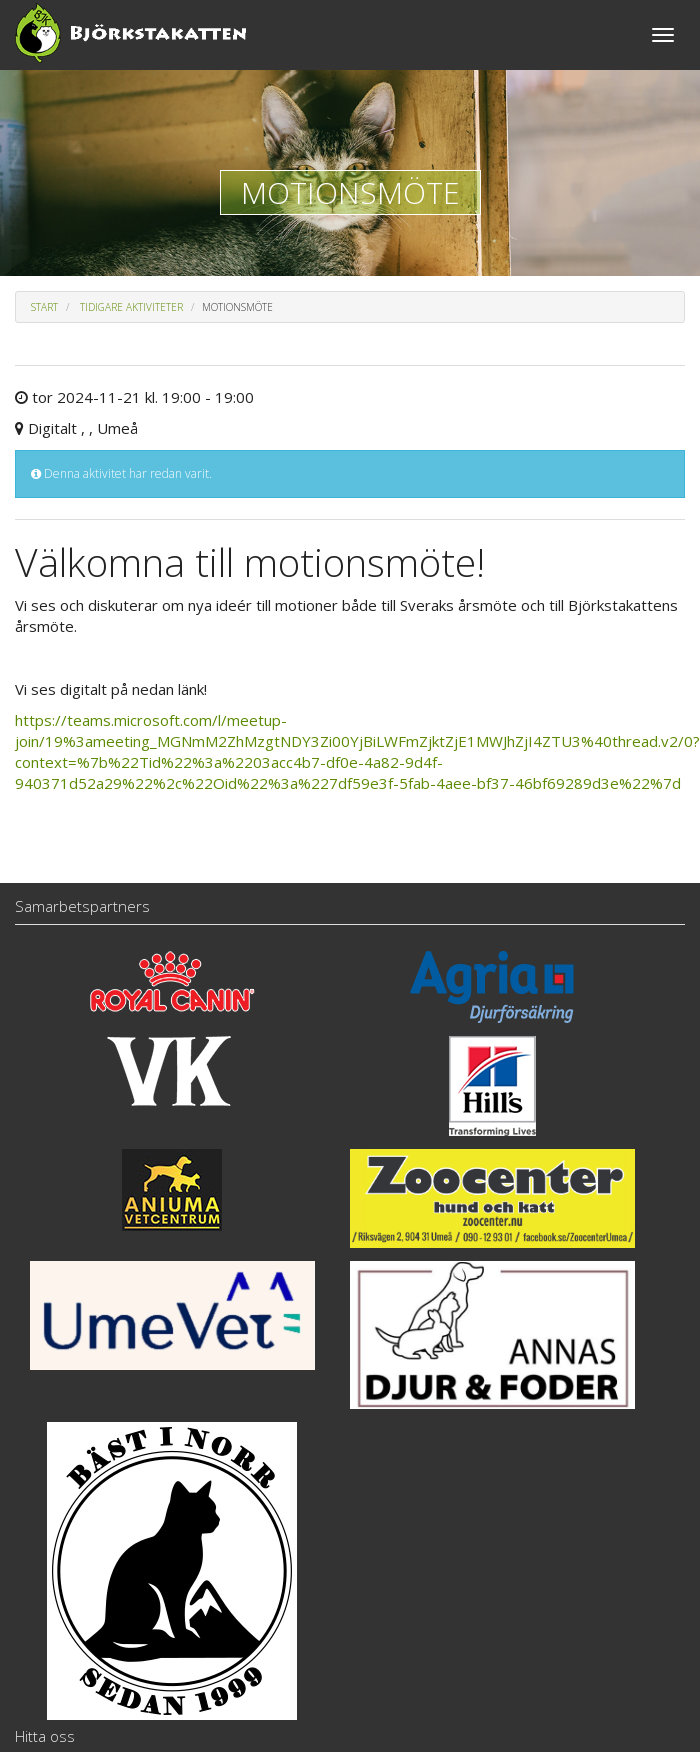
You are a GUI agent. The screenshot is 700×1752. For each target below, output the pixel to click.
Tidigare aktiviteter (131, 307)
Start (44, 307)
